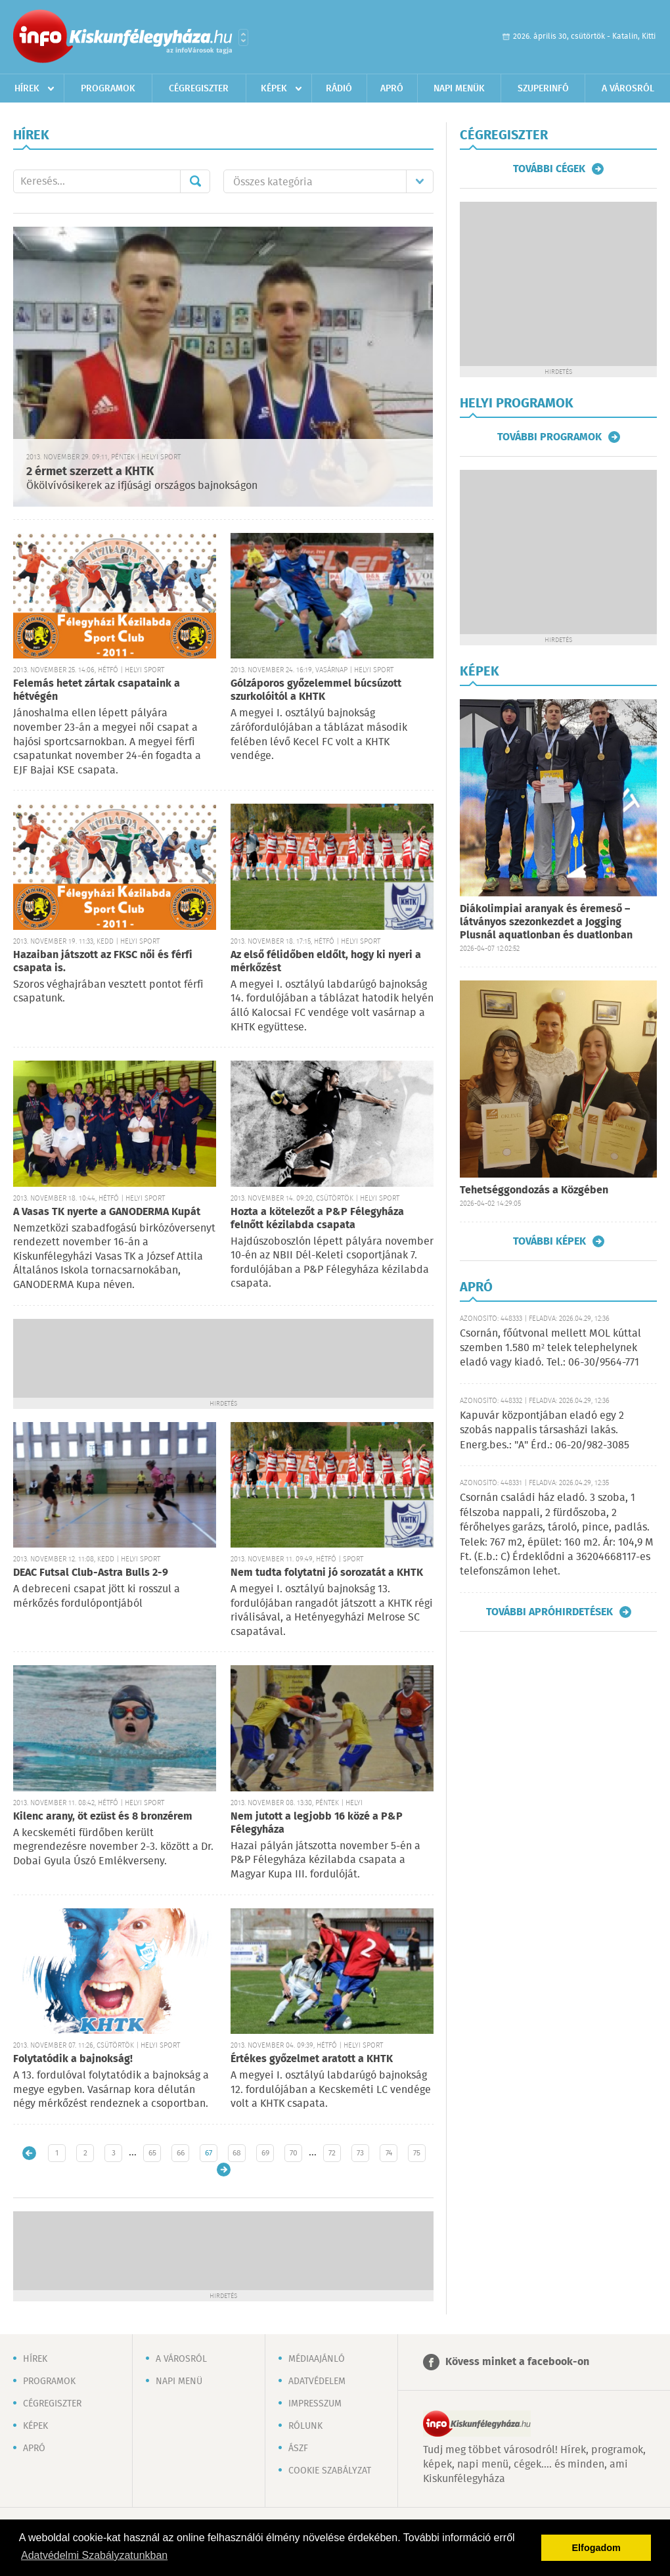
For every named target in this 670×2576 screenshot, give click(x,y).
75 (416, 2153)
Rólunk (305, 2426)
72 (332, 2153)
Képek (274, 88)
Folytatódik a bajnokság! (73, 2059)
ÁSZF (298, 2448)
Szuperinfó (543, 88)
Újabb (29, 2153)
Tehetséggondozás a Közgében (534, 1190)
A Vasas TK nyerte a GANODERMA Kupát (106, 1212)
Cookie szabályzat (329, 2471)
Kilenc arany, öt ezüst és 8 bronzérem (102, 1816)
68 (237, 2153)
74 (389, 2153)
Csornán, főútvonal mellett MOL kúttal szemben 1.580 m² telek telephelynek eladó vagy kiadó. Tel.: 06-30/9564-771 (550, 1348)
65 (152, 2153)
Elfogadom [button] (596, 2547)
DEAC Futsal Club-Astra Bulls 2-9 (90, 1573)
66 (181, 2153)
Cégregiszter (199, 88)
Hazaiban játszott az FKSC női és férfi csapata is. (102, 962)
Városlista (243, 37)
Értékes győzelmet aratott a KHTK (312, 2059)
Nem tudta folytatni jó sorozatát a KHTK (327, 1573)
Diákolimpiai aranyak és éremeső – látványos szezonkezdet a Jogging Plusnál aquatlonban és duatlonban (546, 922)
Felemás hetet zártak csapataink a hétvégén (96, 690)
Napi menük (459, 88)
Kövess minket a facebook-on (517, 2362)
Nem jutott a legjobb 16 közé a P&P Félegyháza (317, 1823)
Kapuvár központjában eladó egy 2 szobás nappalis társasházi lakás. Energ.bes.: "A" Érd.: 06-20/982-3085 (544, 1431)
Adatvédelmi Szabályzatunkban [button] (94, 2555)
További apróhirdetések (549, 1612)
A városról (628, 88)
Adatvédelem (317, 2381)
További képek (549, 1241)
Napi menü (179, 2381)
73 (360, 2153)
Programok (108, 88)
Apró (391, 88)
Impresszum (315, 2404)
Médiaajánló (316, 2359)
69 (265, 2153)
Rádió (339, 88)
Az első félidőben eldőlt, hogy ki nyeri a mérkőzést (326, 962)
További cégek (549, 169)
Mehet (195, 181)
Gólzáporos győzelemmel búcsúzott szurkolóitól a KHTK (316, 690)
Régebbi (223, 2169)
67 (208, 2153)
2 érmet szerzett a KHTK (90, 472)
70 (294, 2153)
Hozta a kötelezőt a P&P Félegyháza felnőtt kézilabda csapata (317, 1218)
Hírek (26, 88)
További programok (549, 437)
